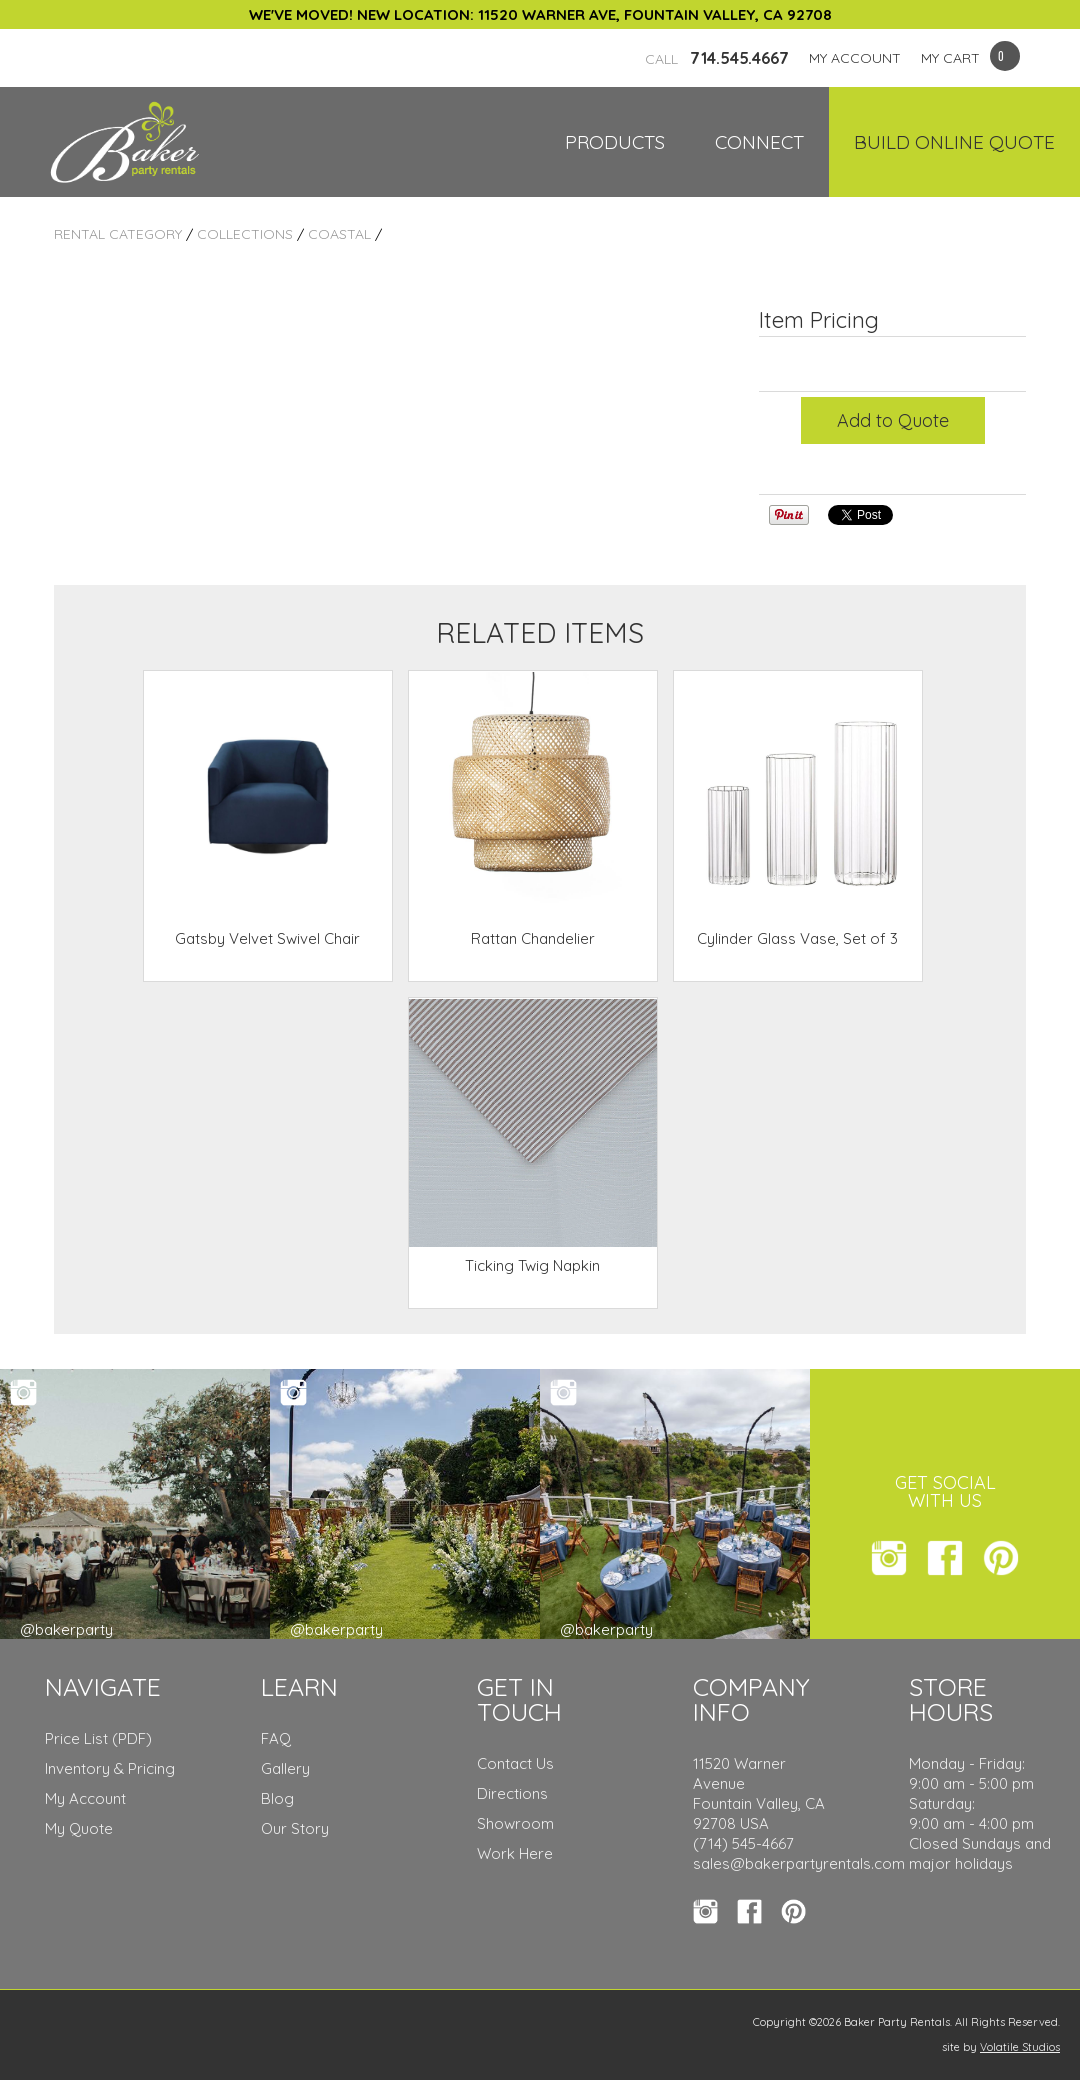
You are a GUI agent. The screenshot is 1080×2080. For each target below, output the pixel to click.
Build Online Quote (954, 142)
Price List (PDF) (98, 1738)
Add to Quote (893, 420)
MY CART (950, 58)
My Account (85, 1798)
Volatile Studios (1020, 2047)
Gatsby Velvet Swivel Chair (267, 938)
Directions (512, 1793)
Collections (245, 234)
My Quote (79, 1828)
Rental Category (118, 234)
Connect (759, 142)
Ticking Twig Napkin (532, 1265)
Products (615, 142)
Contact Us (515, 1763)
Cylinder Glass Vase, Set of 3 (797, 938)
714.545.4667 (717, 58)
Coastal (339, 234)
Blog (277, 1798)
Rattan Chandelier (533, 938)
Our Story (295, 1828)
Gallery (285, 1768)
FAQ (276, 1738)
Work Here (515, 1853)
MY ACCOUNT (855, 58)
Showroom (515, 1823)
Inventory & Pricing (110, 1768)
